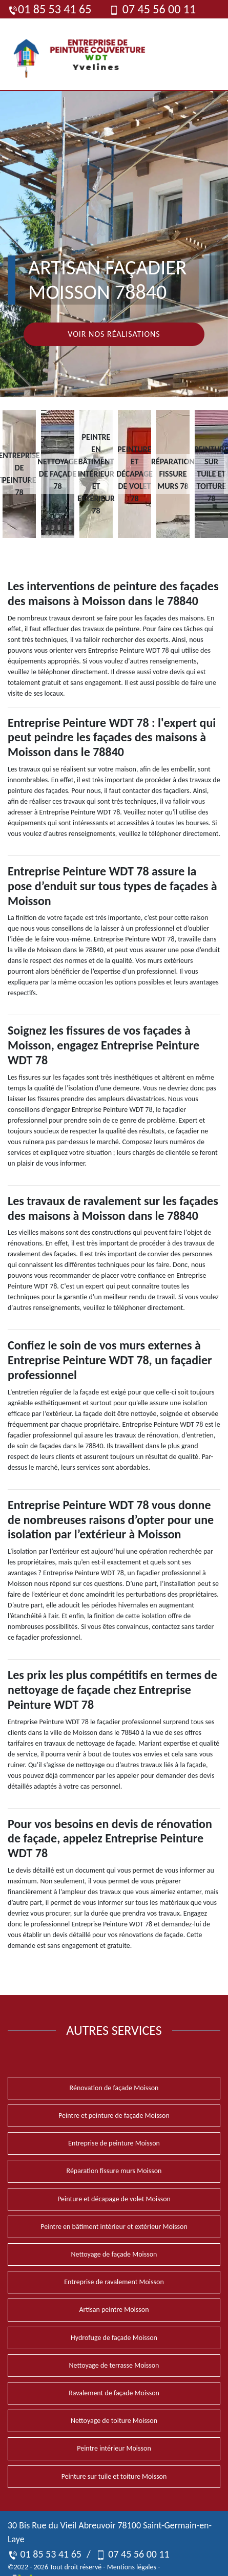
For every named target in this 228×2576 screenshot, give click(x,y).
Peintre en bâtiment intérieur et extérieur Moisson (114, 2226)
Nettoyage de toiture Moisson (114, 2420)
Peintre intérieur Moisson (114, 2448)
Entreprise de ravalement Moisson (114, 2282)
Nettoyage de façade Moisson (114, 2254)
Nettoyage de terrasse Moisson (114, 2365)
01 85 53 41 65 (49, 9)
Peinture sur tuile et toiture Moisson (114, 2476)
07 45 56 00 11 (152, 9)
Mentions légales (131, 2567)
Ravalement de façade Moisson (114, 2393)
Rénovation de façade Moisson (114, 2088)
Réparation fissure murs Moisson (114, 2170)
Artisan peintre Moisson (114, 2309)
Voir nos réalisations (114, 334)
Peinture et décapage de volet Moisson (114, 2199)
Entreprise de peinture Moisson (114, 2143)
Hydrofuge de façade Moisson (114, 2337)
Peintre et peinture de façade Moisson (114, 2115)
